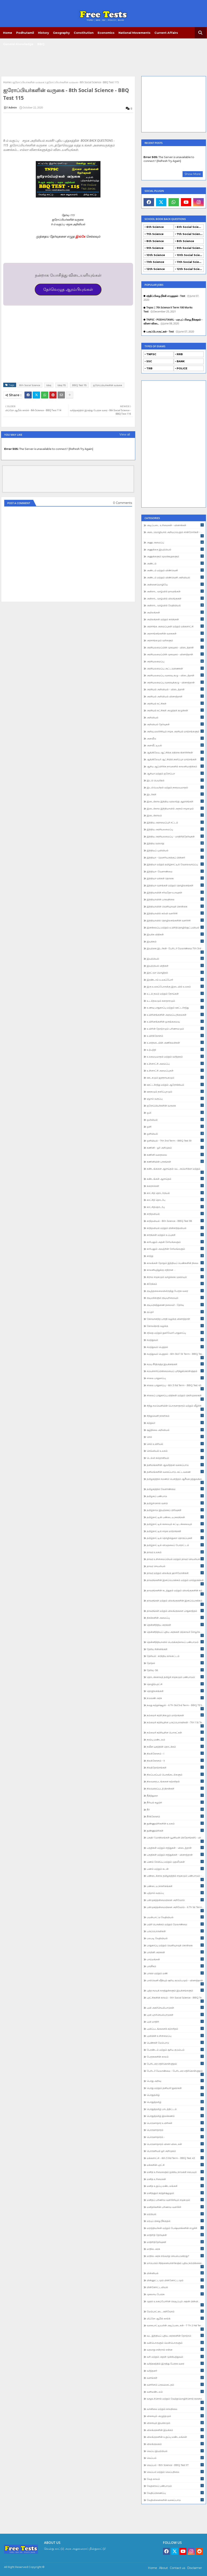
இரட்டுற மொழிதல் (175, 972)
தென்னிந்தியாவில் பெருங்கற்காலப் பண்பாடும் (175, 1642)
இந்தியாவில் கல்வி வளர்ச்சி (175, 913)
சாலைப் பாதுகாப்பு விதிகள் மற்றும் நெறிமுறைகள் (175, 1397)
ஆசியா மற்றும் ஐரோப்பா (175, 773)
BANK (181, 361)
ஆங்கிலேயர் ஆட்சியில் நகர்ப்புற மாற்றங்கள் (175, 759)
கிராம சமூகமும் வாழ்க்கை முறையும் (175, 1276)
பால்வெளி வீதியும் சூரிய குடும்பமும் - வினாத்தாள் (175, 1982)
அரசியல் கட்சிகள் (175, 703)
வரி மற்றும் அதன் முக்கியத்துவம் (175, 2356)
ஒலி (175, 1112)
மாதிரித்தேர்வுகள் (175, 2242)
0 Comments (122, 503)
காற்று (175, 1255)
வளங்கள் (175, 2377)
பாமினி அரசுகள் (175, 1952)
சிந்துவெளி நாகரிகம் (175, 1415)
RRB (180, 354)
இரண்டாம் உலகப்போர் (175, 979)
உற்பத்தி (175, 1049)
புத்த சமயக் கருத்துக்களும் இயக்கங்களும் (175, 1990)
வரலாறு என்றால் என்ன (175, 2349)
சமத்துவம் (175, 1339)
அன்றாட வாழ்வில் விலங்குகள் (175, 598)
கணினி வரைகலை (175, 1154)
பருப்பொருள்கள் (175, 1931)
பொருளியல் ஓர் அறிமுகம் (175, 2150)
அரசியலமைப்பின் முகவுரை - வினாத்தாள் (175, 654)
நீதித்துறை (175, 1795)
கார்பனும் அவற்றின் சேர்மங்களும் (175, 1248)
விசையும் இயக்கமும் (175, 2422)
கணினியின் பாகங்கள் (175, 1161)
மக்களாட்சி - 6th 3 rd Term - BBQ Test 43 (175, 2158)
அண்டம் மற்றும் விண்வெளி (175, 570)
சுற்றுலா (175, 1422)
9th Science (155, 248)
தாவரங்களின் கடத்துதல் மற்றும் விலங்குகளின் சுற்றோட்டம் (175, 1592)
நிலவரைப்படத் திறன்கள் (175, 1788)
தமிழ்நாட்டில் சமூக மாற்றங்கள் (175, 1531)
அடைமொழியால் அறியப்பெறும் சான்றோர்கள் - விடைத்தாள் (175, 534)
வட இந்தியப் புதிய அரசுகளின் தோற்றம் (175, 2335)
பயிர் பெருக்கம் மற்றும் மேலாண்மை (175, 1924)
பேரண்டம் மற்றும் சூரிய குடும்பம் (175, 2049)
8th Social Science (29, 385)
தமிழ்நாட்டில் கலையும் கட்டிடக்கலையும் (175, 1524)
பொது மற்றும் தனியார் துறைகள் (175, 2088)
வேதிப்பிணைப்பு (175, 2492)
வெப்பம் (175, 2457)
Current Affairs (166, 33)
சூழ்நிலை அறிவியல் (175, 1429)
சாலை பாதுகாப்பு (175, 1378)
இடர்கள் (175, 794)
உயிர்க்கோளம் (175, 1035)
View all (124, 434)
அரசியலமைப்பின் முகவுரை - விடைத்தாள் (175, 647)
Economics (106, 33)
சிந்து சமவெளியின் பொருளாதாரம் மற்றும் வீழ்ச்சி (175, 1407)
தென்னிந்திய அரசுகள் (175, 1624)
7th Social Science (190, 234)
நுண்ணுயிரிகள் (175, 1830)
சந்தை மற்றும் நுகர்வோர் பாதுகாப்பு (175, 1332)
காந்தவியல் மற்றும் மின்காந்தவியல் (175, 1228)
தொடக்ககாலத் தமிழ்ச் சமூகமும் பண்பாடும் (175, 1677)
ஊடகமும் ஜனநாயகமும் (175, 1077)
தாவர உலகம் (175, 1552)
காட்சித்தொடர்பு (175, 1206)
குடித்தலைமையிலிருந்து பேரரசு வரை (175, 1290)
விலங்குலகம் (175, 2443)
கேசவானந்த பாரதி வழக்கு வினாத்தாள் (175, 1318)
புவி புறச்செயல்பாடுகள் (175, 2014)
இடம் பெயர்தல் (175, 780)
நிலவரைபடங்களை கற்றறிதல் (175, 1781)
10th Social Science (190, 255)
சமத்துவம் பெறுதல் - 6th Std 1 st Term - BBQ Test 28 (175, 1355)
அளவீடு (175, 738)
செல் (175, 1436)
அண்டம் (175, 563)
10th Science (155, 255)
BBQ (40, 44)
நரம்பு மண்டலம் (175, 1739)
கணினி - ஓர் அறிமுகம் (175, 1147)
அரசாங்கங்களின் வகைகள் (175, 633)
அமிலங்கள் (175, 612)
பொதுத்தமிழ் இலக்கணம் (175, 2115)
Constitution (84, 33)
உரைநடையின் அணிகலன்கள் (175, 1042)
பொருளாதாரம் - (175, 2137)
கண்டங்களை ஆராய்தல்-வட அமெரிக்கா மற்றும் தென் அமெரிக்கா (175, 1170)
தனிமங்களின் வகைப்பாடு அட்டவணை (175, 1471)
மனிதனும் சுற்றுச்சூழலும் (175, 2193)
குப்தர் (175, 1311)
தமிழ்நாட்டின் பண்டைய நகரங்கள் (175, 1517)
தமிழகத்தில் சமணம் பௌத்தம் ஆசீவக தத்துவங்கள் (175, 1480)
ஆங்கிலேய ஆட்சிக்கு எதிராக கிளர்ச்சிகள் (175, 752)
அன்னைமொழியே (175, 584)
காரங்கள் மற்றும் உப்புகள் (175, 1234)
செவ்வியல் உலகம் (175, 1450)
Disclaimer (194, 2568)
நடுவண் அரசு (175, 1698)
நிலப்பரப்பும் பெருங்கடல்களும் (175, 1774)
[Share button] (69, 395)
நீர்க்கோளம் (175, 1816)
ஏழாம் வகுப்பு (175, 1098)
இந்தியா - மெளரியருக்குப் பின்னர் (175, 857)
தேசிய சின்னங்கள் (175, 1649)
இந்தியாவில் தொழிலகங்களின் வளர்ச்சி (175, 920)
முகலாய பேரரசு (175, 2294)
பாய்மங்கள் (175, 1959)
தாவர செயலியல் (175, 1566)
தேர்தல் (175, 1663)
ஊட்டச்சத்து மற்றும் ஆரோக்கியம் (175, 1084)
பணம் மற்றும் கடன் (175, 1868)
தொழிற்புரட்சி (175, 1684)
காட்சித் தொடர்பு (175, 1199)
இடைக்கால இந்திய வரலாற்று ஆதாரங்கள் (175, 801)
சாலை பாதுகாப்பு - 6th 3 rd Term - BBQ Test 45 (175, 1387)
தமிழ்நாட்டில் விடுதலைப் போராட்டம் (175, 1545)
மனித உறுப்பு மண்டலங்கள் (175, 2185)
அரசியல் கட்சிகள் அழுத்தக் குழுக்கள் (175, 710)
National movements (134, 33)
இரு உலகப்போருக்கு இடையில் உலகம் (175, 986)
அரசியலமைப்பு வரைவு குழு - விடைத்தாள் (175, 675)
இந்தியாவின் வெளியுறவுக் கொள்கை (175, 906)
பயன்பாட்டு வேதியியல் (175, 1917)
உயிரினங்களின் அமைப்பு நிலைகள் (175, 1014)
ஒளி (175, 1126)
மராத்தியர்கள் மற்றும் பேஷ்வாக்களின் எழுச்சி (175, 2228)
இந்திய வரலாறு (175, 843)
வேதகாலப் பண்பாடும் (175, 2485)
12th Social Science (190, 269)
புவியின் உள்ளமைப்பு (175, 2035)
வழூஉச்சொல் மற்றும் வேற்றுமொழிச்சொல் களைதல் (175, 2400)
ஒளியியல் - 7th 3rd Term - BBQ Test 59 (175, 1140)
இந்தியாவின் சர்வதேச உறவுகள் (175, 892)
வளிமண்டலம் (175, 2391)
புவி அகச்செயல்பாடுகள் (175, 2007)
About (163, 2568)
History (43, 33)
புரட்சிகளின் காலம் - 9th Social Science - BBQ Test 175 (175, 1999)
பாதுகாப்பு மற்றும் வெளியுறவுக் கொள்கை (175, 1945)
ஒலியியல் (175, 1119)
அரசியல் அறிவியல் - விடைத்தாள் (175, 689)
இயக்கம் (175, 941)
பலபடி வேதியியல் (175, 1938)
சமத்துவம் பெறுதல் (175, 1347)
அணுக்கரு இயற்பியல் (175, 549)
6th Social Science (190, 226)
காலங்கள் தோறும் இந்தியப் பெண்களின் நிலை (175, 1263)
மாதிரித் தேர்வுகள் (175, 2234)
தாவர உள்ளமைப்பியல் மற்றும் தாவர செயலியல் (175, 1559)
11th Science (155, 261)
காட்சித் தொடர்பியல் (175, 1193)
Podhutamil (25, 33)
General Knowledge (18, 44)
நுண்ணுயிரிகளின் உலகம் (175, 1823)
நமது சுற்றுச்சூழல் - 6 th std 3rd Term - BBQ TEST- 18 (175, 1707)
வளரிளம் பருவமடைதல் (175, 2384)
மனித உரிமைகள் (175, 2179)
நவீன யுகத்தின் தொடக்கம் (175, 1746)
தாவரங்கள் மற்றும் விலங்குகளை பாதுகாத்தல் (175, 1610)
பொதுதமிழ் (175, 2094)
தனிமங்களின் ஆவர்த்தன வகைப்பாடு (175, 1464)
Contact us (177, 2568)
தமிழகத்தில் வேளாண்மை (175, 1489)
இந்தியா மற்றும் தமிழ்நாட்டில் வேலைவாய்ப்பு (175, 864)
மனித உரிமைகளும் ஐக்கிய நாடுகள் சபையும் (175, 2172)
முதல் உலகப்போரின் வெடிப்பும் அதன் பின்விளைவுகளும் (175, 2303)
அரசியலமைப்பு (175, 661)
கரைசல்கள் (175, 1185)
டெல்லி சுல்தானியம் (175, 1457)
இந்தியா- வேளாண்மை (175, 871)
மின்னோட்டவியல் (175, 2287)
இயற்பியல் (175, 958)
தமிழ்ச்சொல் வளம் (175, 1503)
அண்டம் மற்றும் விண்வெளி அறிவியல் (175, 577)
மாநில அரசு (175, 2248)
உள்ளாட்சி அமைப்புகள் (175, 1070)
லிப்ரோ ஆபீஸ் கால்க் (175, 2318)
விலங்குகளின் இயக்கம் (175, 2430)
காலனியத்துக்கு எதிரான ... (175, 1269)
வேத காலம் (175, 2478)
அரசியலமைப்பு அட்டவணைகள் (175, 668)
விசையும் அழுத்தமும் (175, 2416)
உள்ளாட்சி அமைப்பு (175, 1063)
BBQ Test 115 (79, 385)
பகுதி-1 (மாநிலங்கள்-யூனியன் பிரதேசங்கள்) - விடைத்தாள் (175, 1839)
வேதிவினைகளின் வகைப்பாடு (175, 2500)
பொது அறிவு (175, 2080)
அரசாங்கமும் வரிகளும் (175, 640)
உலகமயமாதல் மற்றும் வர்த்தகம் (175, 1056)
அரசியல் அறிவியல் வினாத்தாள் (175, 696)
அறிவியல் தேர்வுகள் (175, 724)
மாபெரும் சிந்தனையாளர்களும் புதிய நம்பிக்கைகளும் (175, 2265)
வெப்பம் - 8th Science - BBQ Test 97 (175, 2465)
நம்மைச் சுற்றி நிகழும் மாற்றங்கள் (175, 1715)
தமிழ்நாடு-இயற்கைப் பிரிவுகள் (175, 1510)
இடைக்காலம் (175, 815)
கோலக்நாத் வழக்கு (175, 1325)
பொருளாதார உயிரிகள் (175, 2123)
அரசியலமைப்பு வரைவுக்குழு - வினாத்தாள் (175, 682)
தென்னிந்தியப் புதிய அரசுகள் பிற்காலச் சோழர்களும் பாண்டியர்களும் (175, 1633)
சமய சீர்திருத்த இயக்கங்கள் (175, 1364)
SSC (149, 361)
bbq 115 (62, 385)
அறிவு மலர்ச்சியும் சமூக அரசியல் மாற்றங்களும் (175, 731)
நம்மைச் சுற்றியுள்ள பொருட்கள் (175, 1732)
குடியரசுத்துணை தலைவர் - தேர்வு (175, 1304)
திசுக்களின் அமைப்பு (175, 1617)
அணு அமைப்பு (175, 542)
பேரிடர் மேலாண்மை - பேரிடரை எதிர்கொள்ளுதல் (175, 2072)
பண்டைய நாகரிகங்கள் (175, 1886)
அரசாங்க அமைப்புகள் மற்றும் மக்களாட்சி (175, 626)
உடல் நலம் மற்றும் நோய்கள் (175, 993)
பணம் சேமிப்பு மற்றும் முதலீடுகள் (175, 1861)
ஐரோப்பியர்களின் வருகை (28, 82)
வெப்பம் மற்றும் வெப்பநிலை (175, 2471)
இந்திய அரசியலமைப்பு (175, 829)
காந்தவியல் (175, 1213)
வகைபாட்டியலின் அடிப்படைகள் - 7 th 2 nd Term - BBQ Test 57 (175, 2327)
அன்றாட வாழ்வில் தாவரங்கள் (175, 591)
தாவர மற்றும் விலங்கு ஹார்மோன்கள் (175, 1573)
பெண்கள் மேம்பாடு (175, 2042)
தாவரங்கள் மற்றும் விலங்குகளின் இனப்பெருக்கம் (175, 1602)
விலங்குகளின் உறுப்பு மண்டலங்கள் (175, 2436)
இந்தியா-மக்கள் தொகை (175, 878)
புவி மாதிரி (175, 2021)
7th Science (155, 234)
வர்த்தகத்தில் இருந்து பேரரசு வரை (175, 2363)
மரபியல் (175, 2214)
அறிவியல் (175, 717)
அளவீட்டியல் (175, 745)
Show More (193, 174)
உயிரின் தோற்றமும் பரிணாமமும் (175, 1028)
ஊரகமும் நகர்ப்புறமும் (175, 1091)
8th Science (155, 241)
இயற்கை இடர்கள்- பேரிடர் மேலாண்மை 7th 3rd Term (175, 950)
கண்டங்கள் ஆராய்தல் (175, 1178)
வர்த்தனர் (175, 2370)
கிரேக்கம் (175, 1283)
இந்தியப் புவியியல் (175, 850)
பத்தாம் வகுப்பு (175, 1892)
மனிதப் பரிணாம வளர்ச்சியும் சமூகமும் (175, 2199)
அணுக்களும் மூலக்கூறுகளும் (175, 556)
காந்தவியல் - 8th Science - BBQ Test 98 (175, 1220)
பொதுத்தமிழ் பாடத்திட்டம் (175, 2109)
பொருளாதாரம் (175, 2129)
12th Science (155, 269)
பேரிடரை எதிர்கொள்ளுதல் (175, 2063)
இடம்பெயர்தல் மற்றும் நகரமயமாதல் (175, 787)
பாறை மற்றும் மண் (175, 1973)
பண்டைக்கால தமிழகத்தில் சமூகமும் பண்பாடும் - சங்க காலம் (175, 1877)
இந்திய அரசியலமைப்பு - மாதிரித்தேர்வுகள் (175, 836)
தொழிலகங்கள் (175, 1691)
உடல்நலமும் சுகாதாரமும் (175, 1000)
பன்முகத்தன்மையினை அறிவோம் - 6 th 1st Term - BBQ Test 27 (175, 1909)
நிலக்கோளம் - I (175, 1753)
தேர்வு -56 (175, 1670)
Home (7, 33)
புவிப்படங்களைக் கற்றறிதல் (175, 2028)
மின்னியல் (175, 2273)
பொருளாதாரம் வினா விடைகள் (175, 2144)
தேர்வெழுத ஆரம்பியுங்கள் (68, 289)
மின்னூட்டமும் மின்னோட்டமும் (175, 2280)
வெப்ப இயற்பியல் (175, 2451)
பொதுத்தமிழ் (175, 2101)
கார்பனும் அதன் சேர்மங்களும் (175, 1241)
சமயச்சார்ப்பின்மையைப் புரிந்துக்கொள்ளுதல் (175, 1371)
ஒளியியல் (175, 1133)
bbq (48, 385)
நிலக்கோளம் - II (175, 1760)
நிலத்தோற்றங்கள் (175, 1767)
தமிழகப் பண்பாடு (175, 1496)
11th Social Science (190, 261)
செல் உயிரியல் (175, 1443)
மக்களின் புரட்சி (175, 2164)
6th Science (155, 226)
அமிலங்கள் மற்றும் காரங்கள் (175, 619)
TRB (149, 368)
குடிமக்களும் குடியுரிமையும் (175, 1297)
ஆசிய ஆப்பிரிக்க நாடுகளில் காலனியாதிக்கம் (175, 766)
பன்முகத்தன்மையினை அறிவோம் (175, 1900)
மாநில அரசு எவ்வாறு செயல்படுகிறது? (175, 2255)
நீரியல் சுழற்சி (175, 1802)
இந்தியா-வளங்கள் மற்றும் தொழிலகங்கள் (175, 885)
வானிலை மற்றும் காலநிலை (175, 2408)
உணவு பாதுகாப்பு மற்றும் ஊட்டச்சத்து (175, 1007)
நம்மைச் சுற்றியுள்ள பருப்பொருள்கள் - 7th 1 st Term (175, 1724)
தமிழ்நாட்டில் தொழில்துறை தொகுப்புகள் (175, 1538)
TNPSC (151, 354)
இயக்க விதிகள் (175, 934)
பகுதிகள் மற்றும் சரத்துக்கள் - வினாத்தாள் (175, 1854)
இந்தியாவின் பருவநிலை (175, 899)
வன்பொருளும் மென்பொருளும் (175, 2342)
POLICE (182, 368)
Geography (61, 33)
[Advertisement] (101, 62)
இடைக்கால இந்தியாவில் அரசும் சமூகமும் (175, 808)
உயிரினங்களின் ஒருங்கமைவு (175, 1021)
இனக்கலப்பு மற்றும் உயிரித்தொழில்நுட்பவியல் (175, 927)
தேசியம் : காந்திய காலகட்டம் (175, 1656)
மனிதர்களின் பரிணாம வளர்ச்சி (175, 2207)
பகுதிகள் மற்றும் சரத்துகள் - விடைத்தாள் (175, 1847)
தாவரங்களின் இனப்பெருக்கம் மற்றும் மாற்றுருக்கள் (175, 1582)
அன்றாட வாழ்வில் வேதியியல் (175, 605)
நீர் (175, 1809)
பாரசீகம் (175, 1966)
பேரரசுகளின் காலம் (175, 2056)
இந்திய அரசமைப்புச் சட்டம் (175, 822)
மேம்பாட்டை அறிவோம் (175, 2311)
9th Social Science (190, 248)
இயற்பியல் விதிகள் (175, 965)
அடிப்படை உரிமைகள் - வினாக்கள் (175, 525)
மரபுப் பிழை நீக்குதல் (175, 2220)
